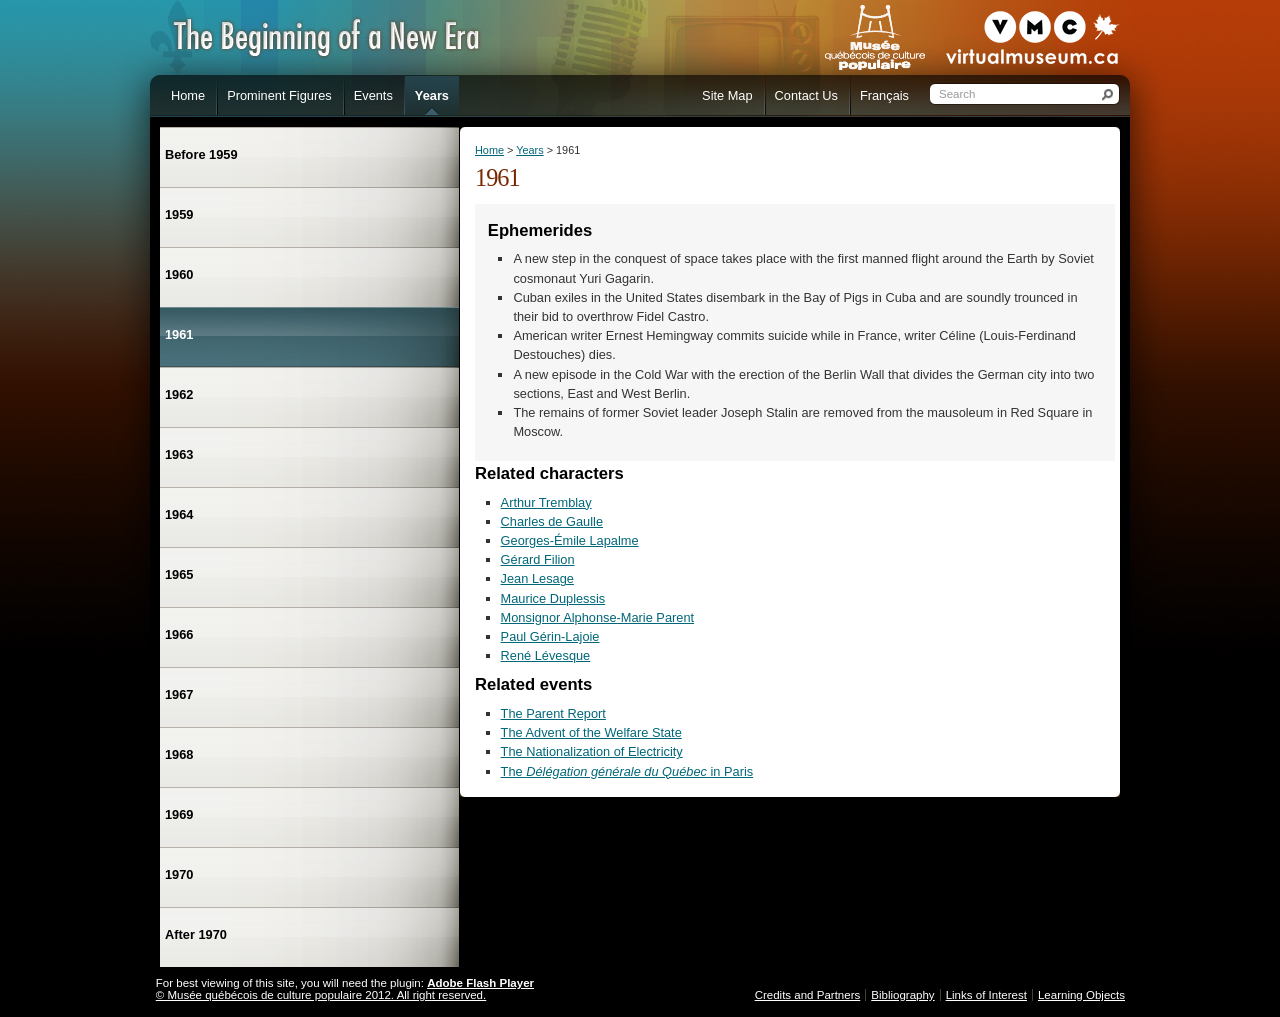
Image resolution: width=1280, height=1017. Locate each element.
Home (489, 150)
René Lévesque (546, 655)
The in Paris (627, 771)
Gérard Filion (538, 559)
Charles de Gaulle (552, 521)
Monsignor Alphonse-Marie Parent (597, 617)
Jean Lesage (537, 578)
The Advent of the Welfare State (591, 732)
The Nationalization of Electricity (592, 751)
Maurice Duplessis (553, 598)
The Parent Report (553, 713)
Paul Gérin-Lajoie (550, 636)
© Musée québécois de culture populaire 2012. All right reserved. (321, 995)
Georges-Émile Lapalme (570, 540)
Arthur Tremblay (546, 502)
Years (529, 150)
